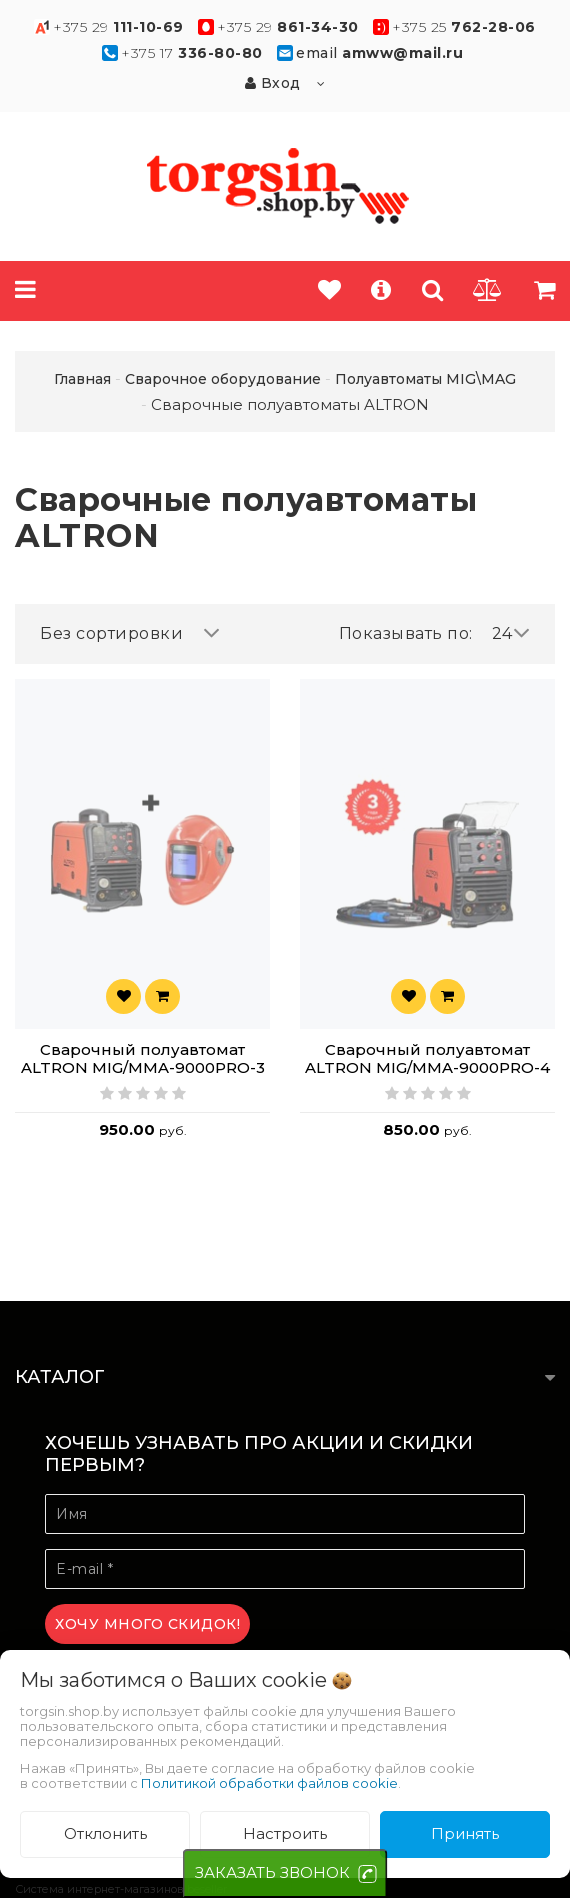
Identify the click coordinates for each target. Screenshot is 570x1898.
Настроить (285, 1833)
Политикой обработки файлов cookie (269, 1783)
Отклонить (105, 1833)
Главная (82, 379)
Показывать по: (406, 633)
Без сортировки (130, 633)
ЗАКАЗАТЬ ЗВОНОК (272, 1872)
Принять (465, 1833)
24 (511, 633)
